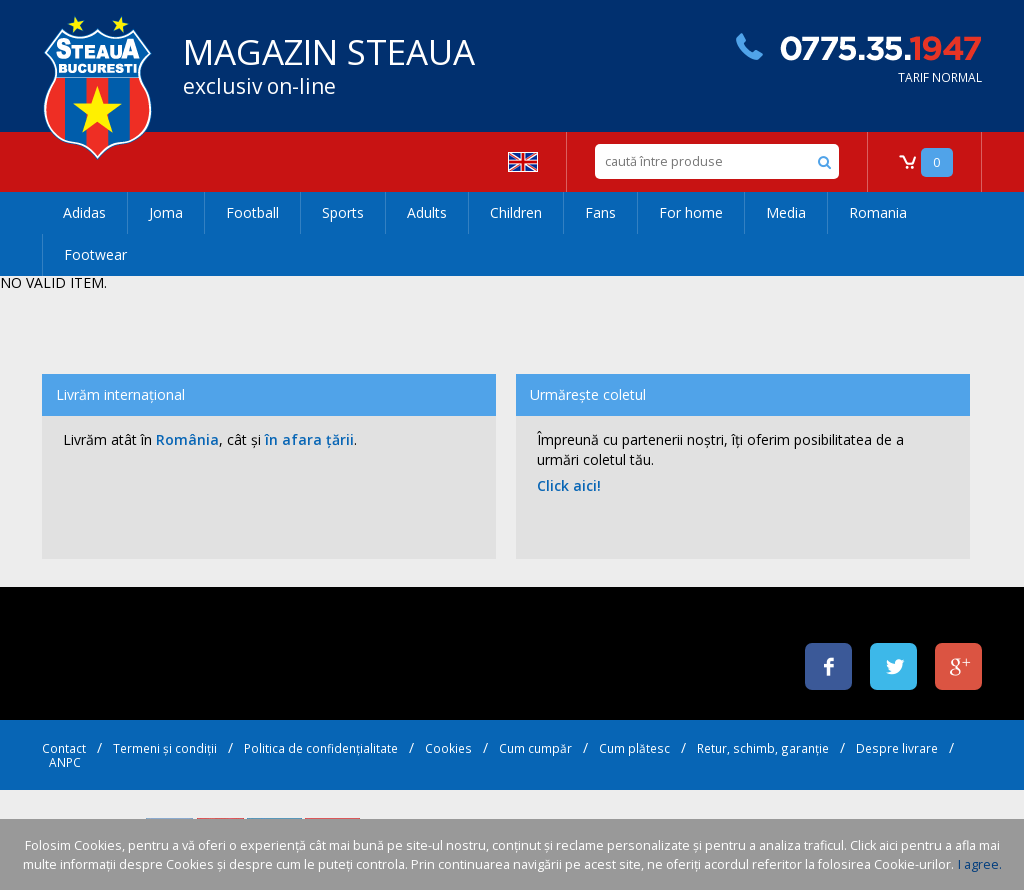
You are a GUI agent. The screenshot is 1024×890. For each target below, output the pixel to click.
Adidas (84, 212)
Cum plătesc (634, 748)
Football (252, 212)
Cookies (448, 748)
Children (516, 212)
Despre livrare (897, 748)
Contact (64, 748)
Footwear (95, 254)
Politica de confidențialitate (321, 748)
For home (691, 212)
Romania (878, 212)
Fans (600, 212)
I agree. (980, 864)
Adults (427, 212)
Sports (343, 212)
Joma (166, 212)
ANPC (65, 762)
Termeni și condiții (165, 748)
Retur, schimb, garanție (763, 748)
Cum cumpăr (535, 748)
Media (786, 212)
